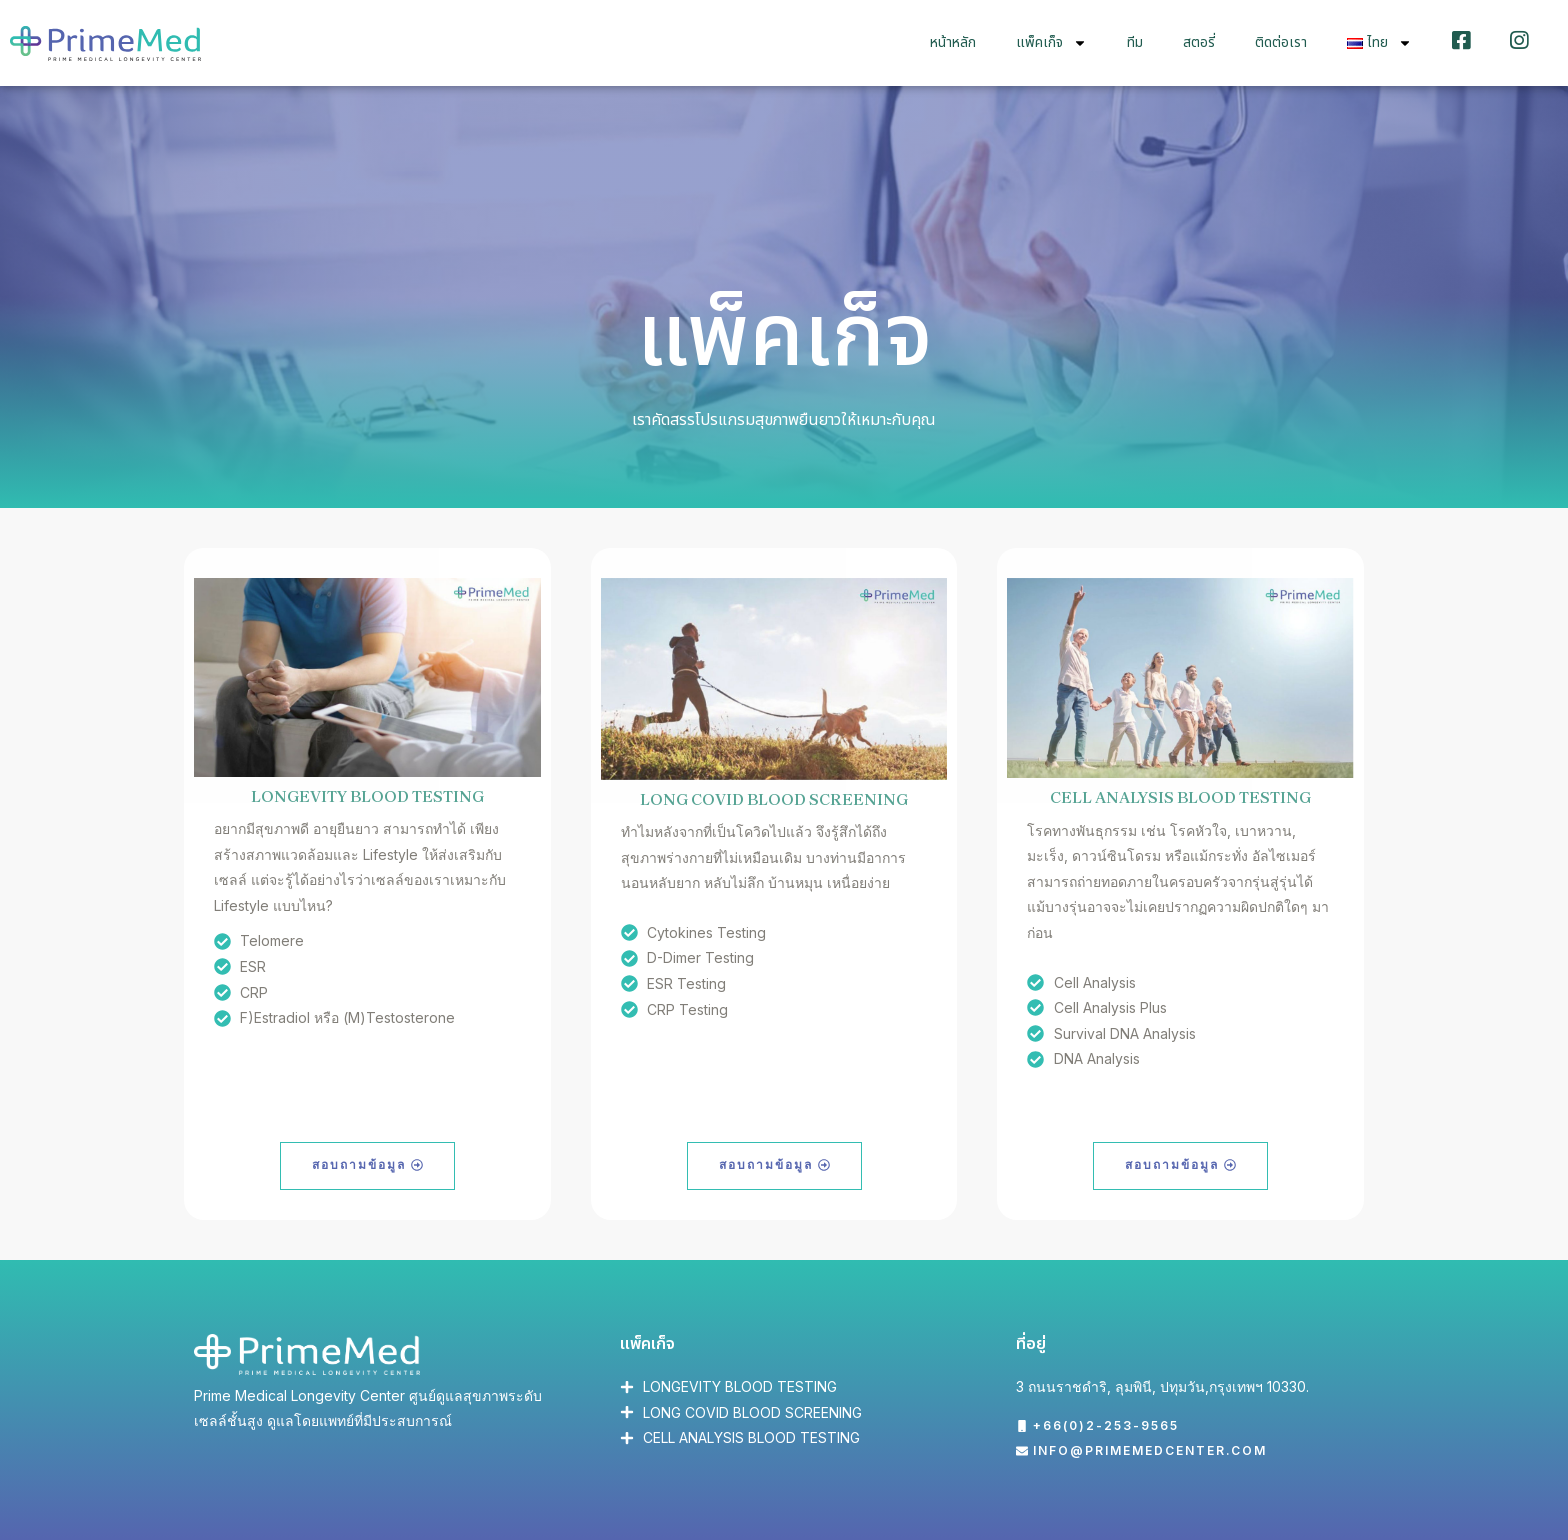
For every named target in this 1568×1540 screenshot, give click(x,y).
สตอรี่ (1199, 41)
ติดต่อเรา (1281, 41)
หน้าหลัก (953, 41)
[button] (1097, 1427)
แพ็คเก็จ (1051, 42)
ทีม (1135, 41)
